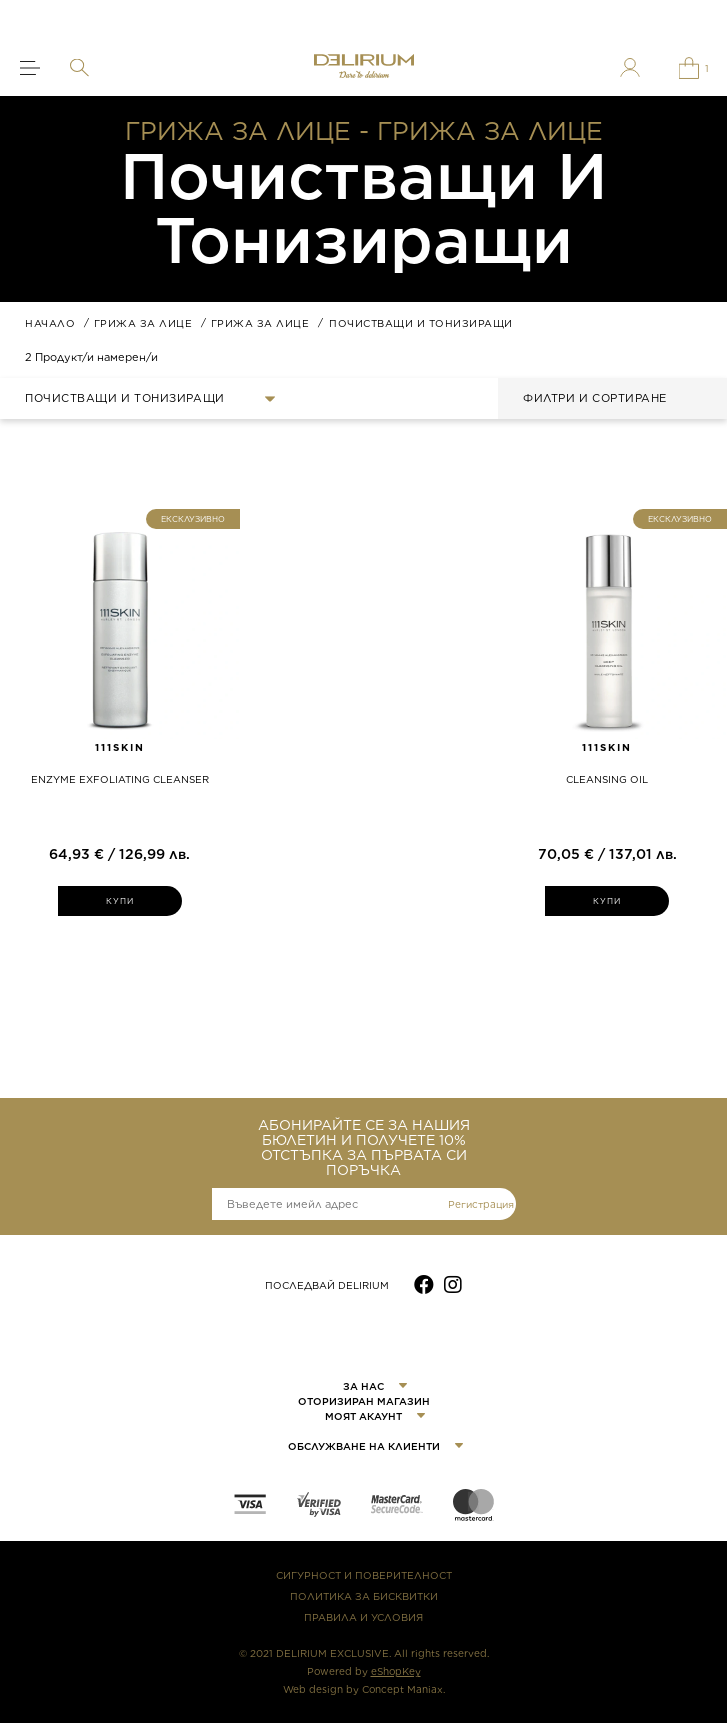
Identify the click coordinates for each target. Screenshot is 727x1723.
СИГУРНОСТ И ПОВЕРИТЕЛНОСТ (364, 1575)
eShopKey (396, 1671)
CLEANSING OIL (607, 779)
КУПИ (120, 901)
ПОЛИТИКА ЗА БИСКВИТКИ (364, 1596)
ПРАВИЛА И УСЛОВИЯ (363, 1617)
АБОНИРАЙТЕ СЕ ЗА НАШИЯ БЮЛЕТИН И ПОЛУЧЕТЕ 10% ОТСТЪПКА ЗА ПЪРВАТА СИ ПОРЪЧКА (364, 1148)
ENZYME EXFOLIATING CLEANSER (120, 779)
